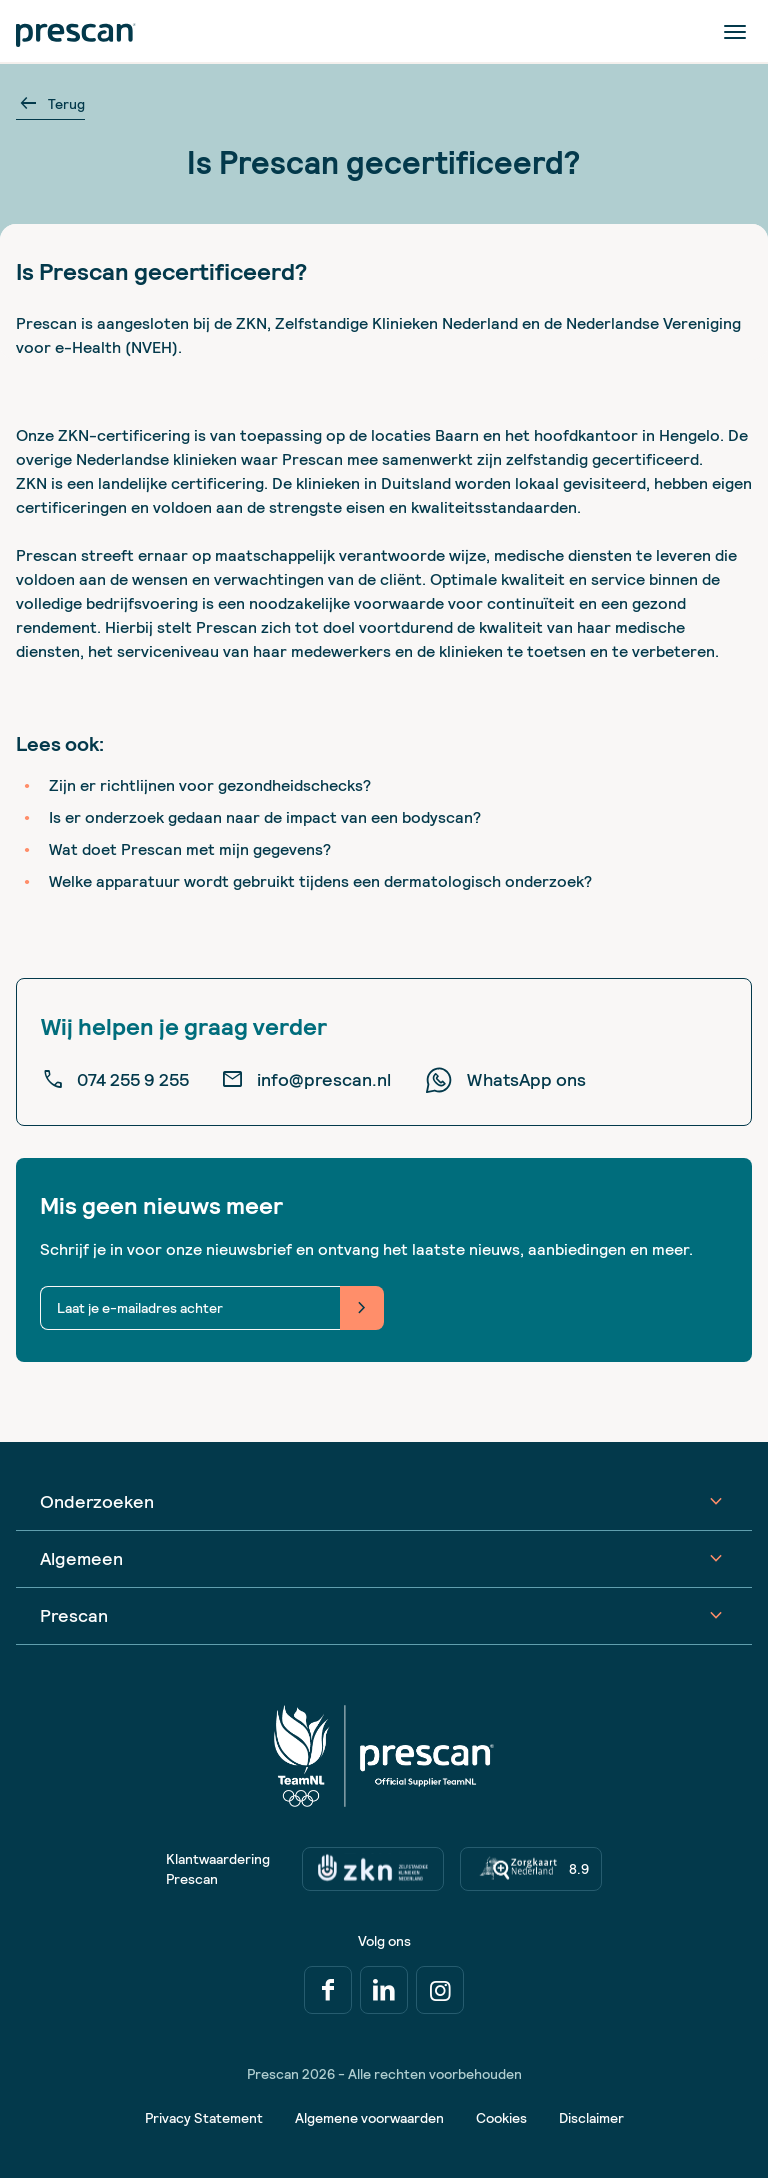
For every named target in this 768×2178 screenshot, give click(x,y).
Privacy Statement (204, 2118)
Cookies (501, 2118)
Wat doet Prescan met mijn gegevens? (190, 849)
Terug (50, 104)
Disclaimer (591, 2118)
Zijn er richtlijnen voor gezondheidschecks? (210, 785)
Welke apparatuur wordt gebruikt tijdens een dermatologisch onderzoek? (320, 881)
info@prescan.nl (306, 1080)
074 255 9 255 (115, 1080)
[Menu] (736, 31)
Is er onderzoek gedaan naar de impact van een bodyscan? (265, 817)
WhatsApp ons (504, 1080)
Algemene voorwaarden (369, 2118)
